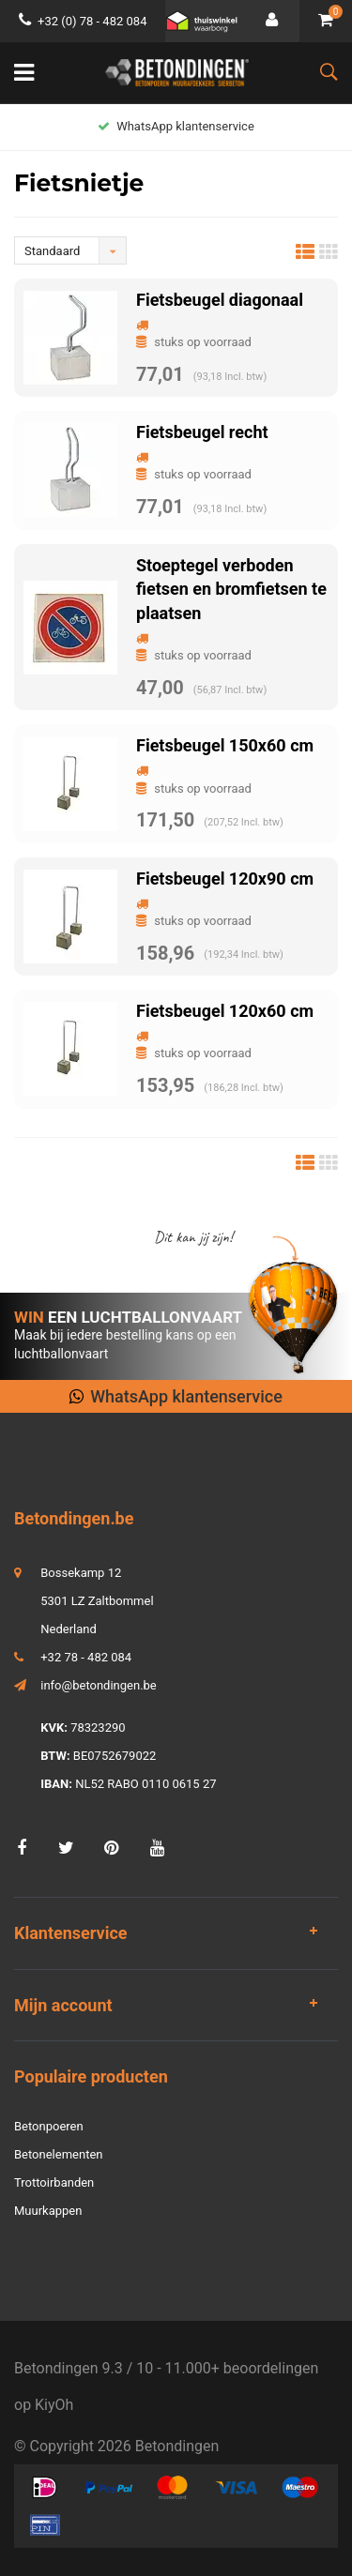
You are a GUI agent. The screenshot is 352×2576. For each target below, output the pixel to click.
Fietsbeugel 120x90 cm (225, 878)
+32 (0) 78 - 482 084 (82, 21)
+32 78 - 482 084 (85, 1657)
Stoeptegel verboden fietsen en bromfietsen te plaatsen (231, 589)
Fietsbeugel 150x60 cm (225, 745)
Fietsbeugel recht (202, 432)
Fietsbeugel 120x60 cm (225, 1011)
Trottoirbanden (54, 2182)
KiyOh (54, 2405)
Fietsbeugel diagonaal (219, 300)
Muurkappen (48, 2211)
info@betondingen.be (98, 1685)
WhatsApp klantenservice (176, 126)
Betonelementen (58, 2154)
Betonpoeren (49, 2126)
